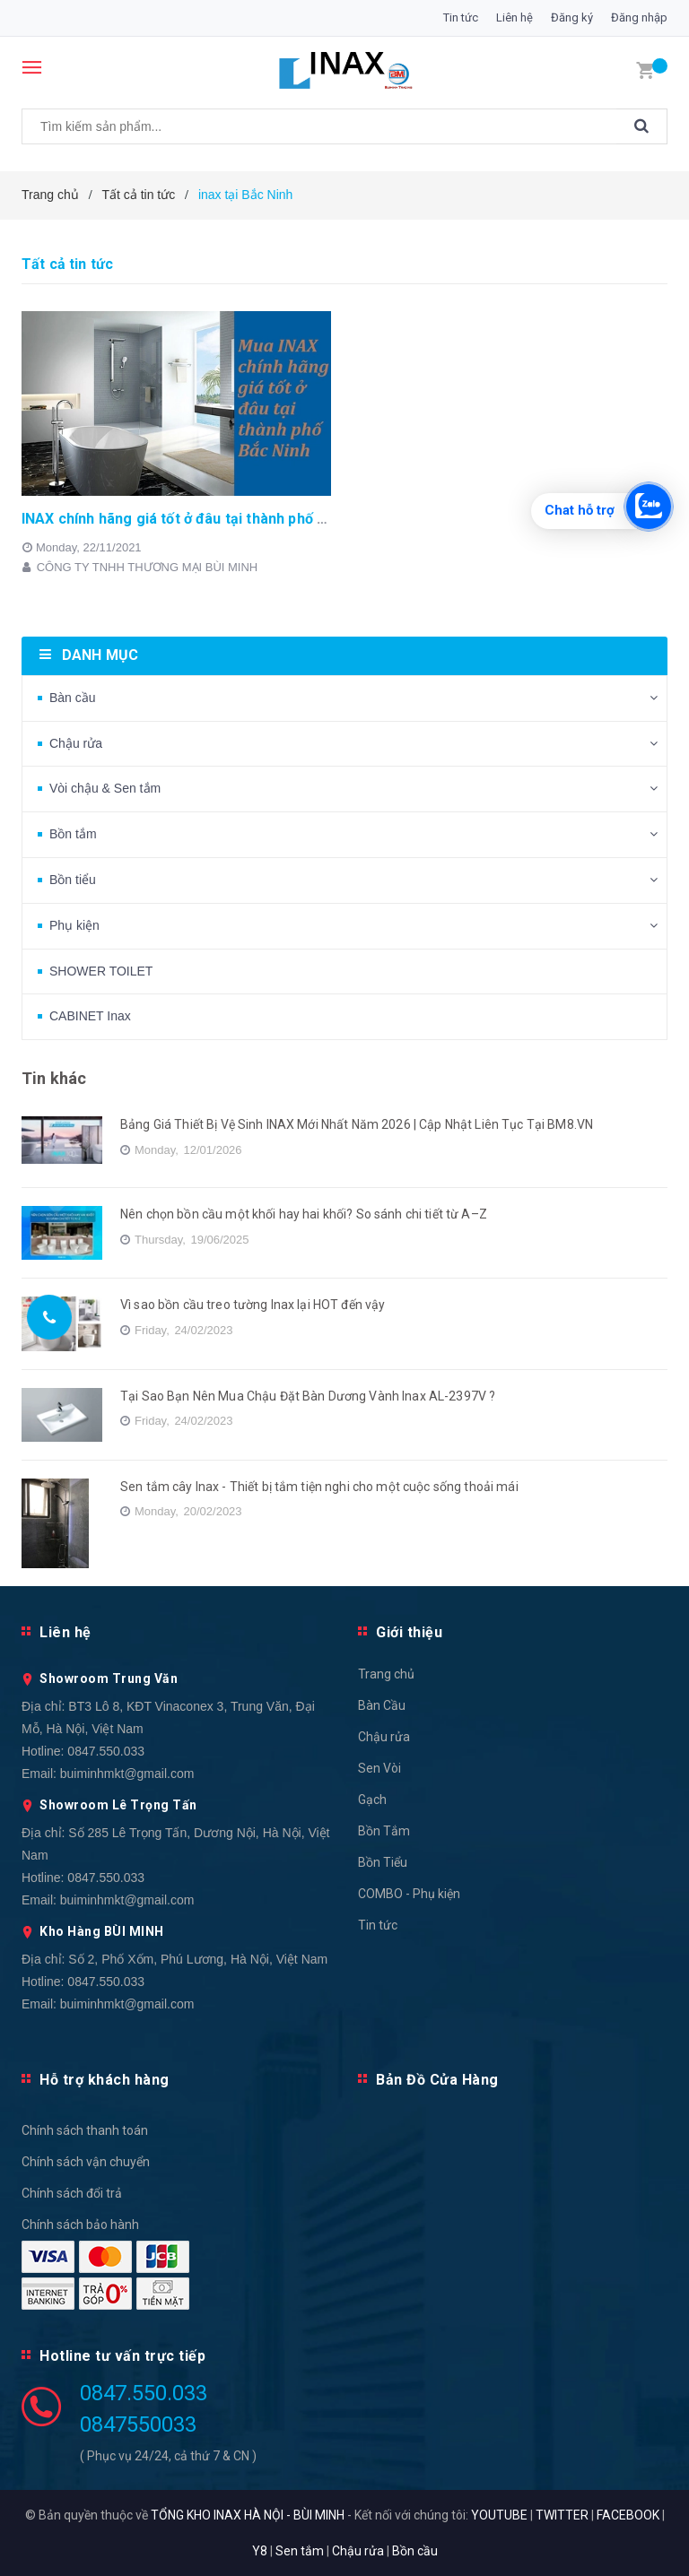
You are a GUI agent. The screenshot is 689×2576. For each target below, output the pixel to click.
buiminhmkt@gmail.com (127, 1773)
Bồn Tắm (384, 1831)
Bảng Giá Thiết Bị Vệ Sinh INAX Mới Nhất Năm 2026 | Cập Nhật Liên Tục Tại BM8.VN (356, 1124)
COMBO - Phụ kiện (409, 1893)
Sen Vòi (379, 1768)
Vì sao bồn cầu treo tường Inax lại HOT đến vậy (252, 1304)
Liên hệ (514, 17)
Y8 (259, 2551)
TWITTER (562, 2515)
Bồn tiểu (72, 879)
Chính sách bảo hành (80, 2224)
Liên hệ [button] (65, 1632)
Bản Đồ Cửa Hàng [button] (437, 2079)
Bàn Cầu (382, 1705)
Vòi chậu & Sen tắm (105, 788)
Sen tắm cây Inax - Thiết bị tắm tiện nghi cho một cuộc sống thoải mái (319, 1486)
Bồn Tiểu (382, 1862)
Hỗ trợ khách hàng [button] (104, 2079)
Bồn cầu (415, 2551)
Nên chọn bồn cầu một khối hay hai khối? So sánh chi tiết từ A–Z (303, 1214)
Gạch (372, 1799)
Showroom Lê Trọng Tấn (118, 1805)
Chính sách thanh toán (85, 2130)
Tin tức (460, 17)
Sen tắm (299, 2551)
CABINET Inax (90, 1016)
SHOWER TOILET (101, 971)
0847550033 (138, 2424)
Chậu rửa (75, 743)
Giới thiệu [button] (409, 1632)
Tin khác (54, 1078)
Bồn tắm (73, 834)
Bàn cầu (72, 697)
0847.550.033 (105, 1751)
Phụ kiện (74, 925)
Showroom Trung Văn (108, 1678)
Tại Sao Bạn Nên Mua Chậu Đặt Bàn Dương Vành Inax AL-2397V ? (307, 1396)
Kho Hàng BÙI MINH (101, 1931)
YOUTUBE (499, 2515)
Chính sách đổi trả (72, 2193)
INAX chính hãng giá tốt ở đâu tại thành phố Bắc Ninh (199, 518)
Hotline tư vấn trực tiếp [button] (122, 2355)
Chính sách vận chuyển (86, 2162)
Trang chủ (386, 1674)
